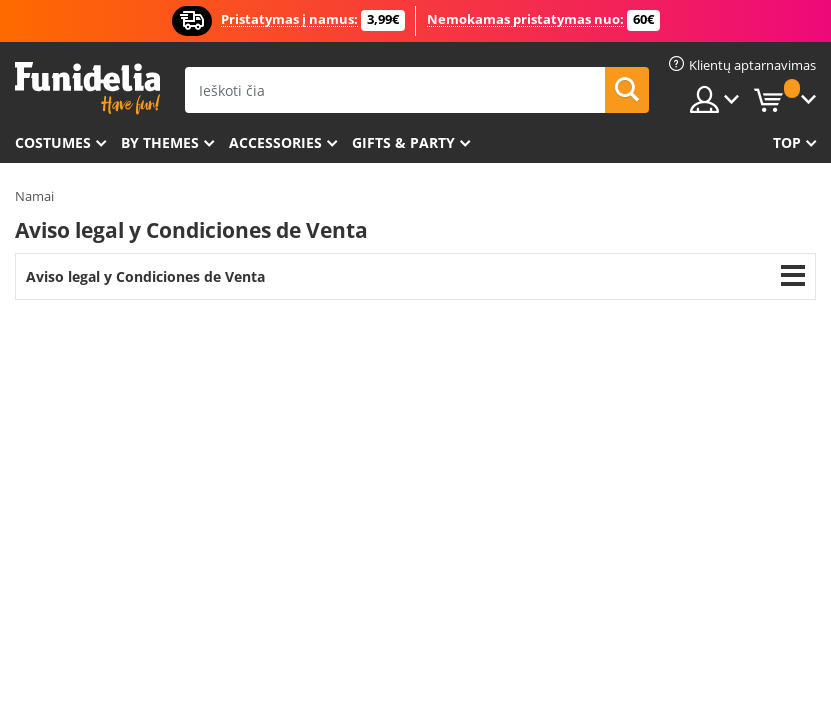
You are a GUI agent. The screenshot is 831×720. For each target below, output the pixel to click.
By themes (160, 142)
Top (787, 142)
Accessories (275, 142)
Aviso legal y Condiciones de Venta (145, 276)
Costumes (53, 142)
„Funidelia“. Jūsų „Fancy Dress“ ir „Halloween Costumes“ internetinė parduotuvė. (87, 88)
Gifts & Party (403, 142)
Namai (34, 196)
